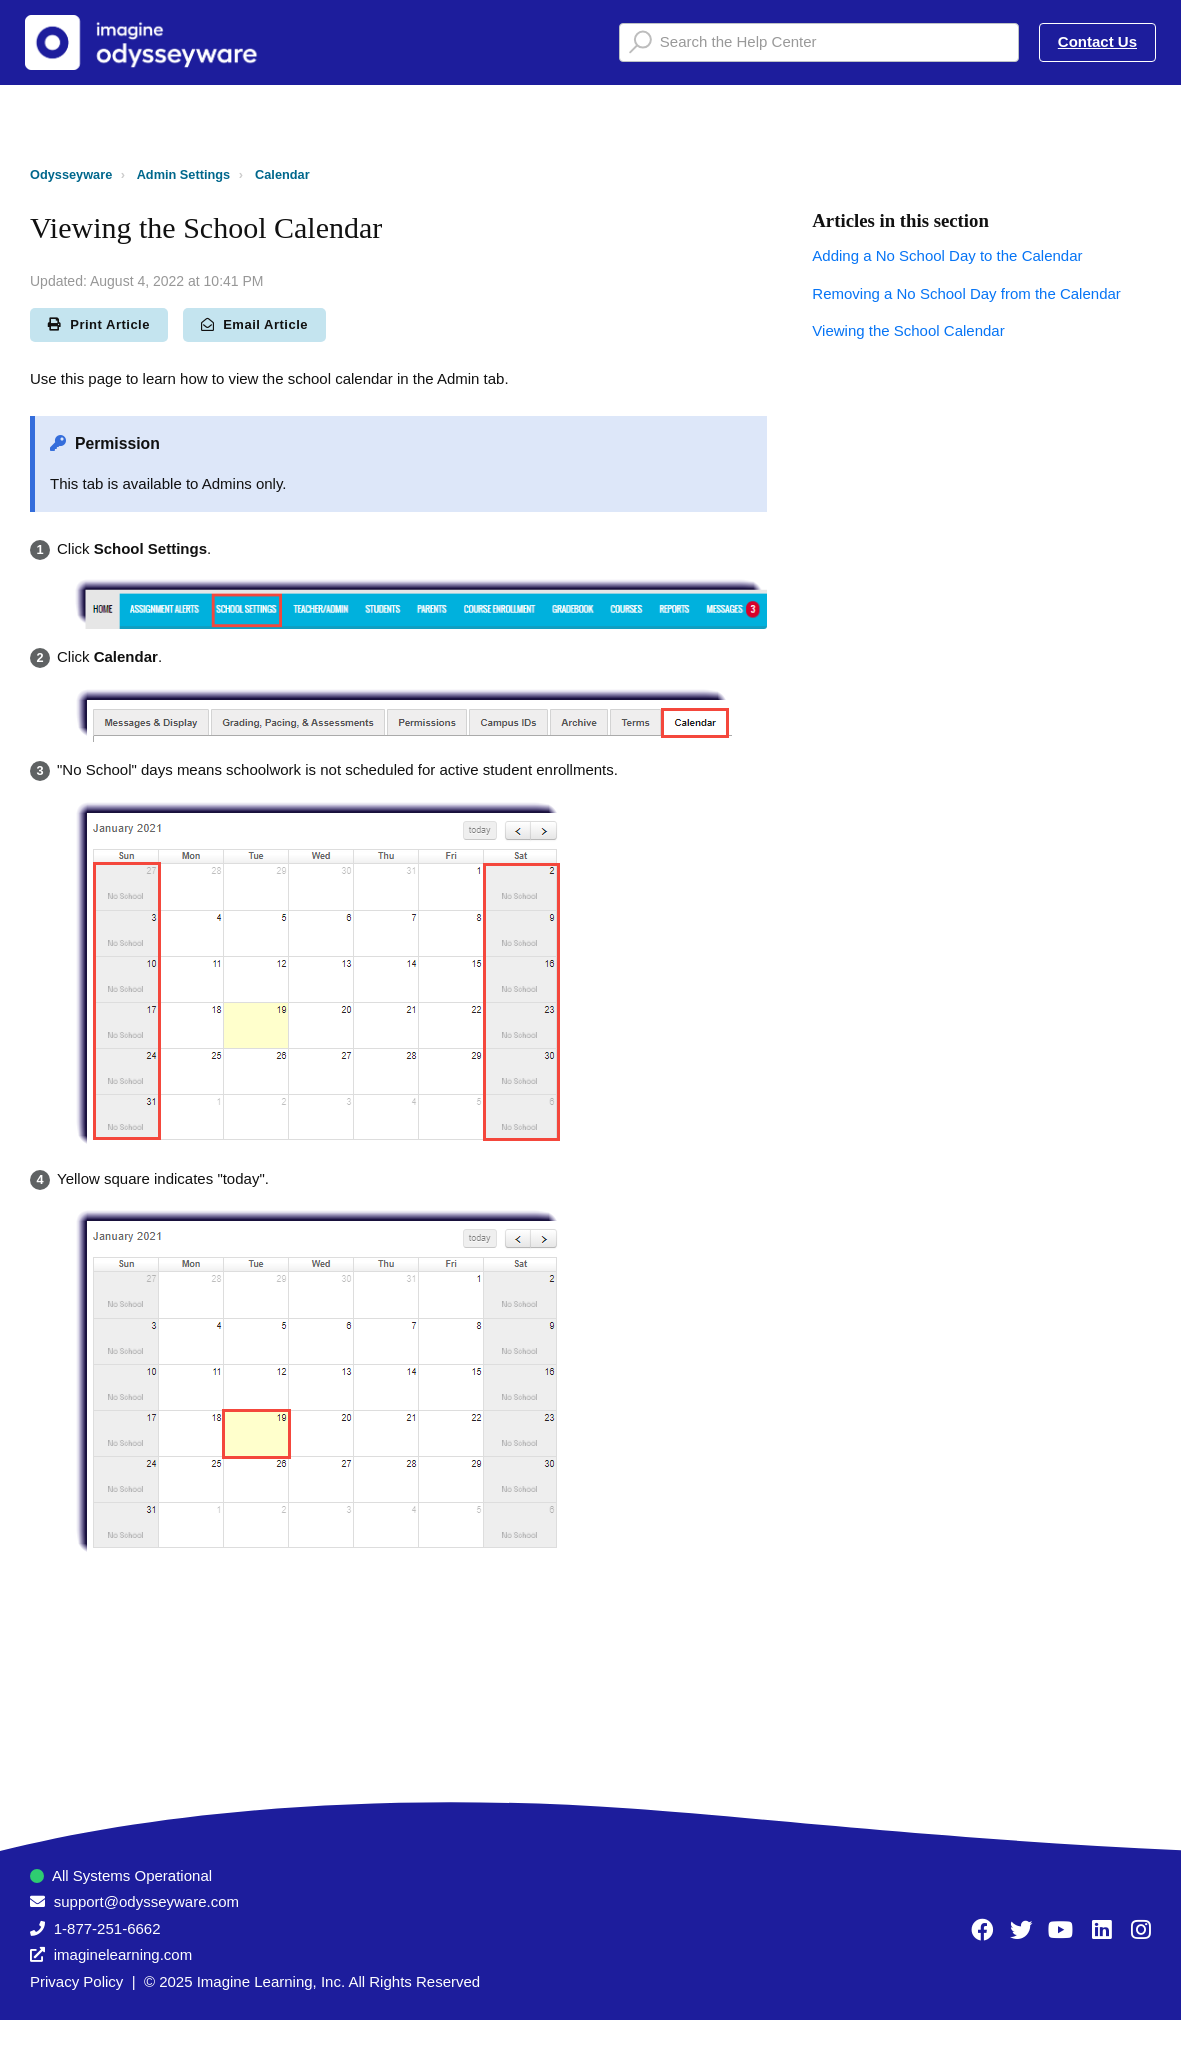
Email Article (254, 324)
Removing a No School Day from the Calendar (966, 293)
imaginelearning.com (123, 1954)
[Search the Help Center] (819, 42)
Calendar (282, 174)
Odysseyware (71, 174)
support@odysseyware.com (146, 1901)
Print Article (99, 324)
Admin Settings (184, 174)
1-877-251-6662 (107, 1928)
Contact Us (1097, 41)
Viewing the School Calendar (908, 330)
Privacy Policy (76, 1981)
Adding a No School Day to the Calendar (947, 255)
